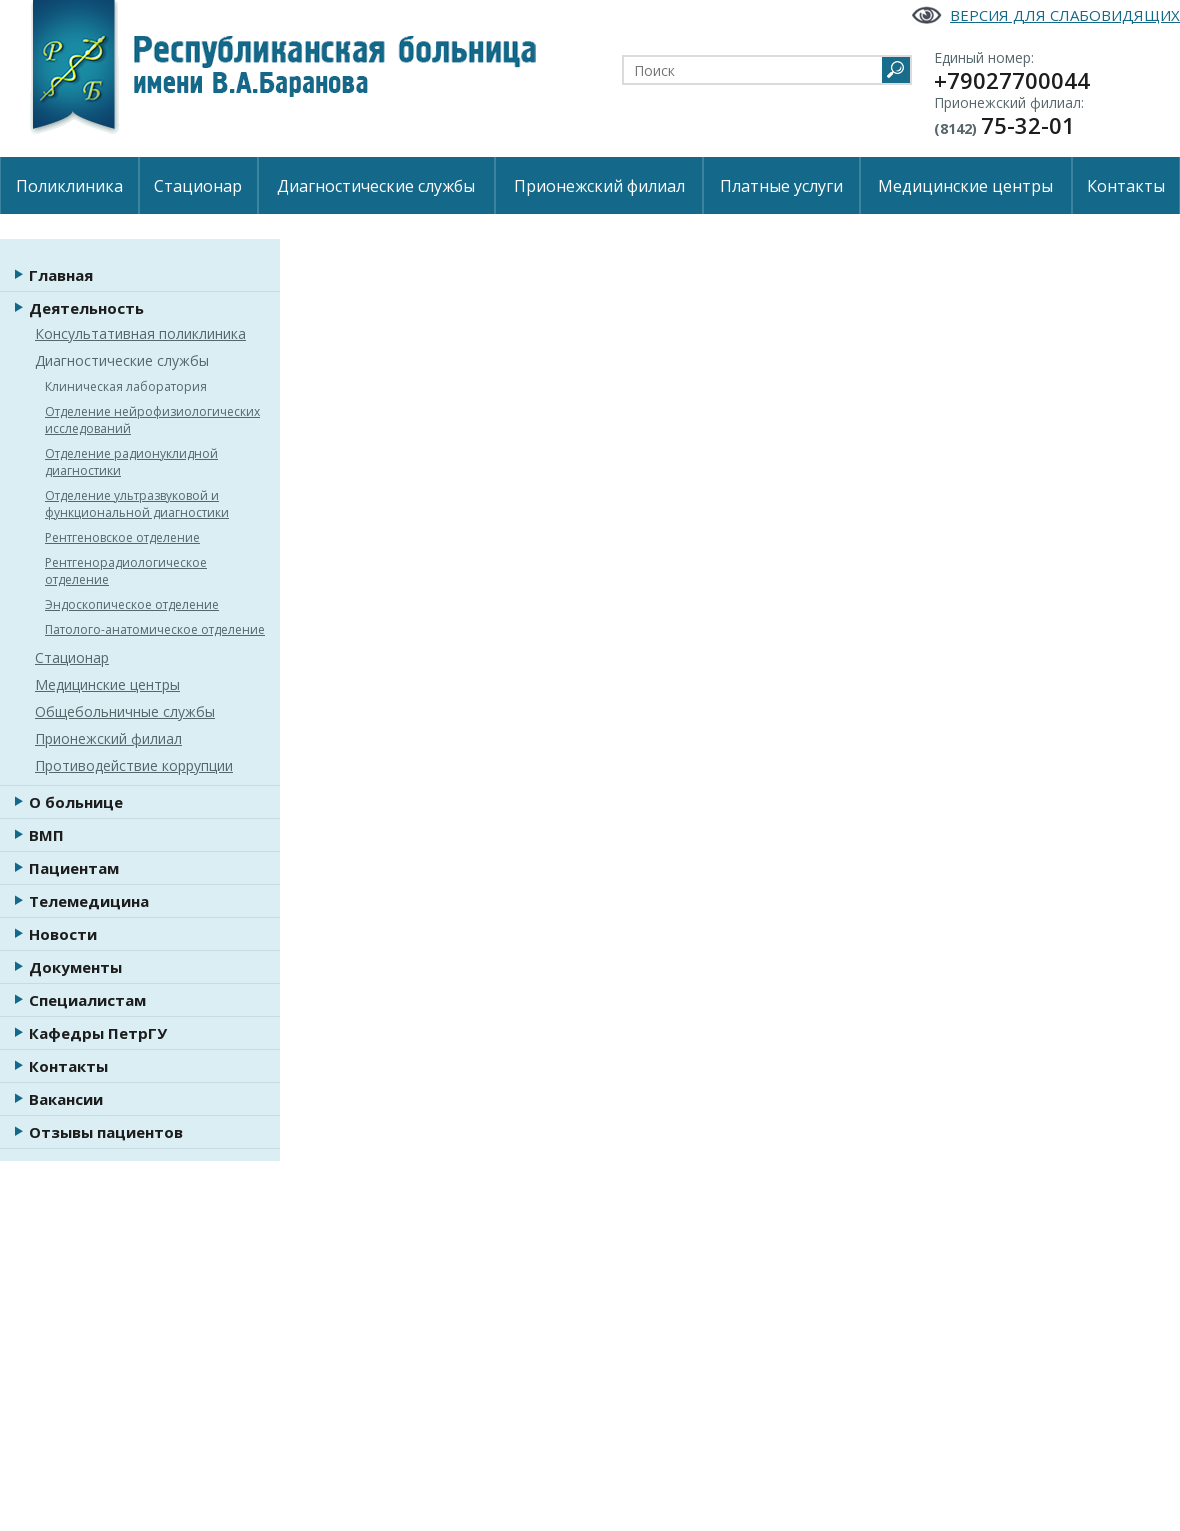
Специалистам (87, 1000)
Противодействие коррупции (134, 765)
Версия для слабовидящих (1065, 15)
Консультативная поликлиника (140, 333)
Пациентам (74, 868)
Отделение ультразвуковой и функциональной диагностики (137, 504)
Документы (75, 967)
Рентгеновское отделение (122, 537)
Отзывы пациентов (106, 1132)
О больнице (76, 802)
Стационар (198, 186)
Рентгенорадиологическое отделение (126, 571)
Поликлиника (69, 186)
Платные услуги (781, 186)
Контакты (1126, 186)
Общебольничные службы (125, 711)
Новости (63, 934)
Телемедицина (89, 901)
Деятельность (86, 308)
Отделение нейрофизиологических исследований (152, 420)
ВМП (46, 835)
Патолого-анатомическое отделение (155, 629)
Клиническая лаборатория (126, 386)
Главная (61, 275)
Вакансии (66, 1099)
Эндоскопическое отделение (132, 604)
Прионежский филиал (599, 186)
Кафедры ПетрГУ (98, 1033)
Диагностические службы (376, 186)
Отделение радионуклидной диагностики (131, 462)
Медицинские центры (965, 186)
